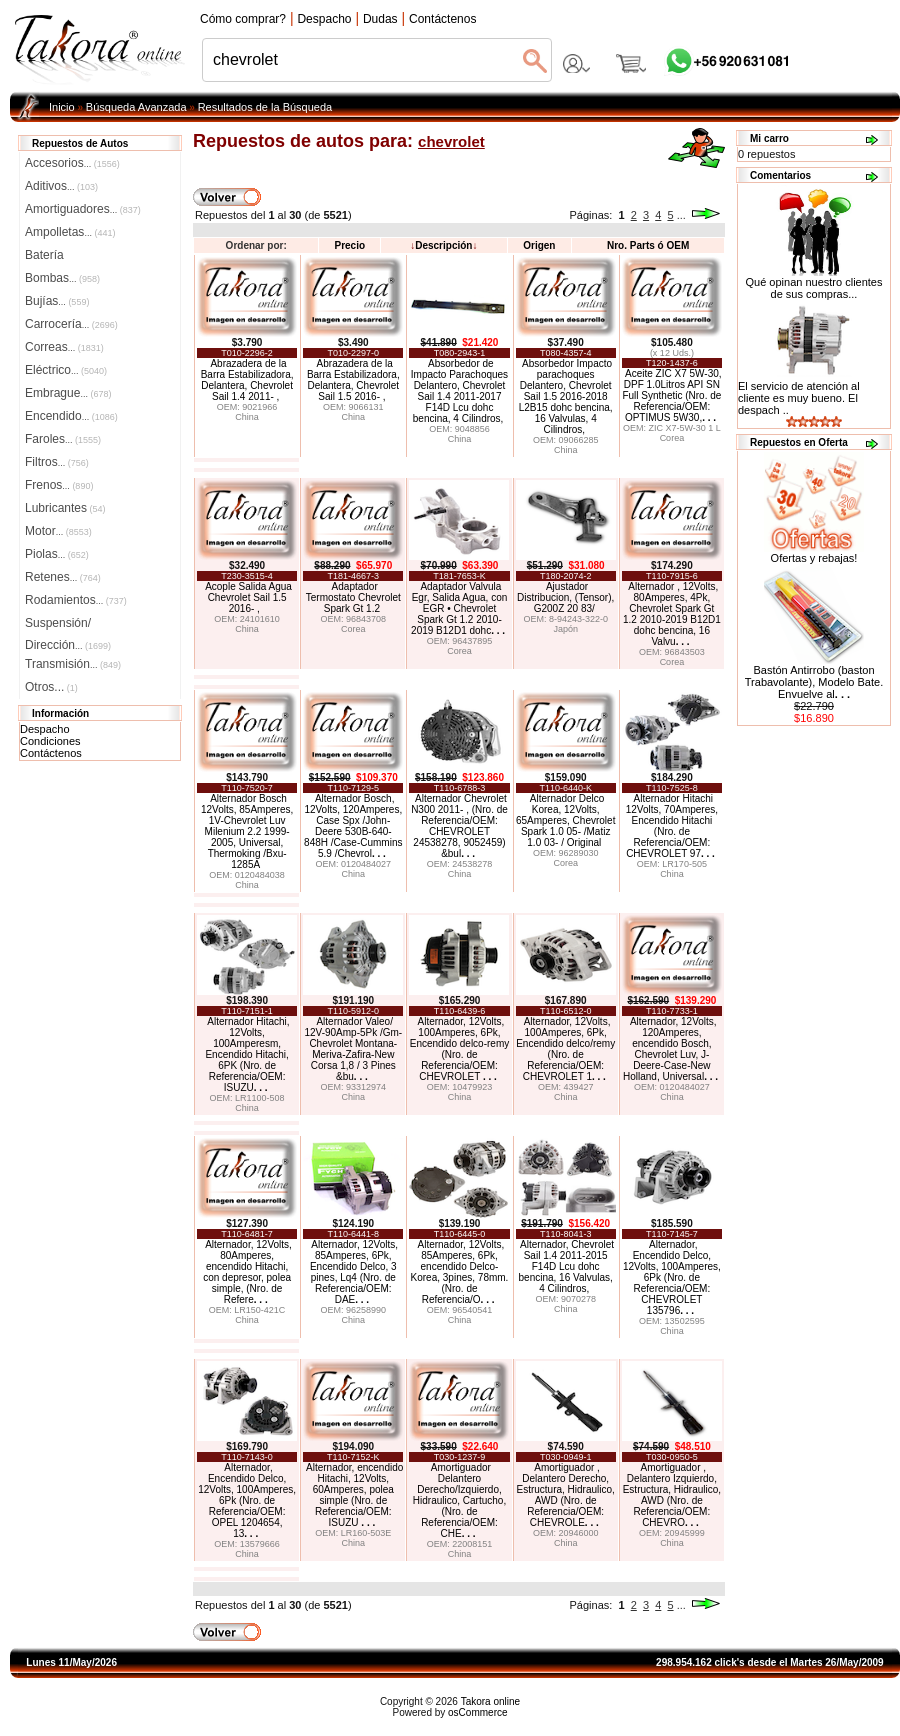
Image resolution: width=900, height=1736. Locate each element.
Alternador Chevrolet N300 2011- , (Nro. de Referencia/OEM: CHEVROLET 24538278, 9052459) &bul (459, 826)
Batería (44, 255)
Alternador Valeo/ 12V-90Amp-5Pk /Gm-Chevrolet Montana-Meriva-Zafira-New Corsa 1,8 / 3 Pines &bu (353, 1049)
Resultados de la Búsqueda (265, 107)
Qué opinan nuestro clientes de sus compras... (814, 283)
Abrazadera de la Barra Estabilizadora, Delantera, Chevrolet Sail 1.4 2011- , (247, 380)
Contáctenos (51, 753)
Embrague (68, 393)
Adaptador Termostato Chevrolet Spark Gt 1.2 (353, 597)
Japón (565, 629)
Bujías (57, 301)
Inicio (62, 107)
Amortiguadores (83, 209)
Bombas (62, 278)
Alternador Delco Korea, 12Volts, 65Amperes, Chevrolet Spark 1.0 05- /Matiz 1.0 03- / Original (566, 820)
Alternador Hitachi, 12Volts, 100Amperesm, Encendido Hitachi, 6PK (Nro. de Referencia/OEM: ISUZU (247, 1054)
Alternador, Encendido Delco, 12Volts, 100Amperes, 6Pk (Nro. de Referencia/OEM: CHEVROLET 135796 (672, 1277)
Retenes (63, 577)
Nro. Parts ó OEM (648, 245)
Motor (58, 531)
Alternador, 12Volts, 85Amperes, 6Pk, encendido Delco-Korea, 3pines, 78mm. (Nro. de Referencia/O (460, 1272)
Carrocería (71, 324)
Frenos (59, 485)
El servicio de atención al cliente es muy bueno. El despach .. (799, 398)
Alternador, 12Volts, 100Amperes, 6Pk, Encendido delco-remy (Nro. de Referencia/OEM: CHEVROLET (460, 1049)
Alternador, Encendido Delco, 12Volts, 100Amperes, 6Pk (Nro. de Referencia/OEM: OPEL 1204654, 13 (247, 1500)
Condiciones (50, 741)
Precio (349, 245)
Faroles (63, 439)
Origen (539, 245)
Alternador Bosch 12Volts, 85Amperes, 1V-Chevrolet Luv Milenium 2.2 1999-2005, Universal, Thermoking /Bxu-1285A (247, 831)
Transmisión (73, 664)
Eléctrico (66, 370)
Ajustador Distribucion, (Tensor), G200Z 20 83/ (565, 597)
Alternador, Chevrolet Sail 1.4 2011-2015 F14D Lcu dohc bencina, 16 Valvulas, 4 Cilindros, (567, 1266)
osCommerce (477, 1712)
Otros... (51, 687)
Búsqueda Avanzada (136, 107)
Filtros (57, 462)
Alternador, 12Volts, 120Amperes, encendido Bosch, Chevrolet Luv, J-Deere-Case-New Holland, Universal (670, 1049)
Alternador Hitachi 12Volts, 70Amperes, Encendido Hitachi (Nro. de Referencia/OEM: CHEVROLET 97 (672, 826)
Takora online (490, 1701)
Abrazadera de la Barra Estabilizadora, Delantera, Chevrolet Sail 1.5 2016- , (353, 380)
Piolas (57, 554)
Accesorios (72, 163)
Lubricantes (65, 508)
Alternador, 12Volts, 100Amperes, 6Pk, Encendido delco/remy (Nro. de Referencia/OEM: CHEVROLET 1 (565, 1049)
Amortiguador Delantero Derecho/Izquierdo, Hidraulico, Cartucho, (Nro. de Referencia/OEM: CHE (459, 1500)
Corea (672, 438)
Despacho (45, 729)
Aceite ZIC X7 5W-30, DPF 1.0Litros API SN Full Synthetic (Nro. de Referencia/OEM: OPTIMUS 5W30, (671, 395)
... (681, 215)
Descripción (443, 245)
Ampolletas (70, 232)
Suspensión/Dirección (68, 625)
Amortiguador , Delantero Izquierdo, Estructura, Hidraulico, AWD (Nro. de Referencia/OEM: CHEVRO (672, 1495)
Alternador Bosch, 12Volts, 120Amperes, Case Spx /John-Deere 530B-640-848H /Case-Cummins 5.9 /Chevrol (353, 826)
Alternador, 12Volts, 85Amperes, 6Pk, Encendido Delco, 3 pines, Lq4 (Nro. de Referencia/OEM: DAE (354, 1272)
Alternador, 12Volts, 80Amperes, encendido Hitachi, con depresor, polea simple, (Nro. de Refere (247, 1272)
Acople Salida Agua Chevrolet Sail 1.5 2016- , (248, 597)
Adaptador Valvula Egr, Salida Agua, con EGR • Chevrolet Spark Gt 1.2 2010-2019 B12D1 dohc (459, 608)
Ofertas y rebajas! (814, 558)
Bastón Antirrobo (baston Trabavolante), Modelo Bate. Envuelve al (814, 682)
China (247, 417)
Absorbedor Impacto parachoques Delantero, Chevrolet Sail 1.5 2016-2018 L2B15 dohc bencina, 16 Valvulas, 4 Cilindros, (566, 396)
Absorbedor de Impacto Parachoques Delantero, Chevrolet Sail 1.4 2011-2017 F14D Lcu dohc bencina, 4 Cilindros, (459, 391)
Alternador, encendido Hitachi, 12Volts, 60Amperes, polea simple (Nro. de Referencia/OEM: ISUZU (354, 1495)
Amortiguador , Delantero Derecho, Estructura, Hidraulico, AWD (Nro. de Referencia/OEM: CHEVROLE (565, 1495)
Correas (64, 347)
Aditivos (61, 186)
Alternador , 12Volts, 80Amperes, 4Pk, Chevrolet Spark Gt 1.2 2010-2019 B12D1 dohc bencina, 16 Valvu (672, 614)
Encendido (71, 416)
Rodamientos (76, 600)
